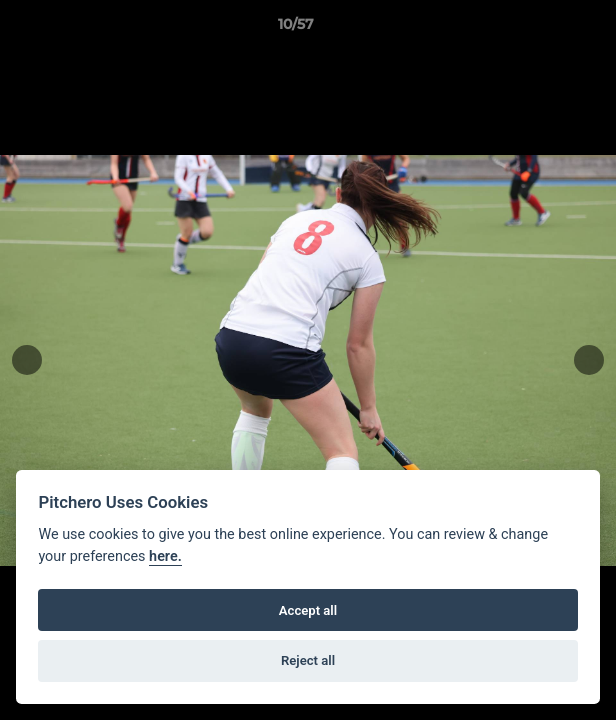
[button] (544, 29)
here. (165, 556)
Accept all (308, 610)
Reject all (308, 660)
